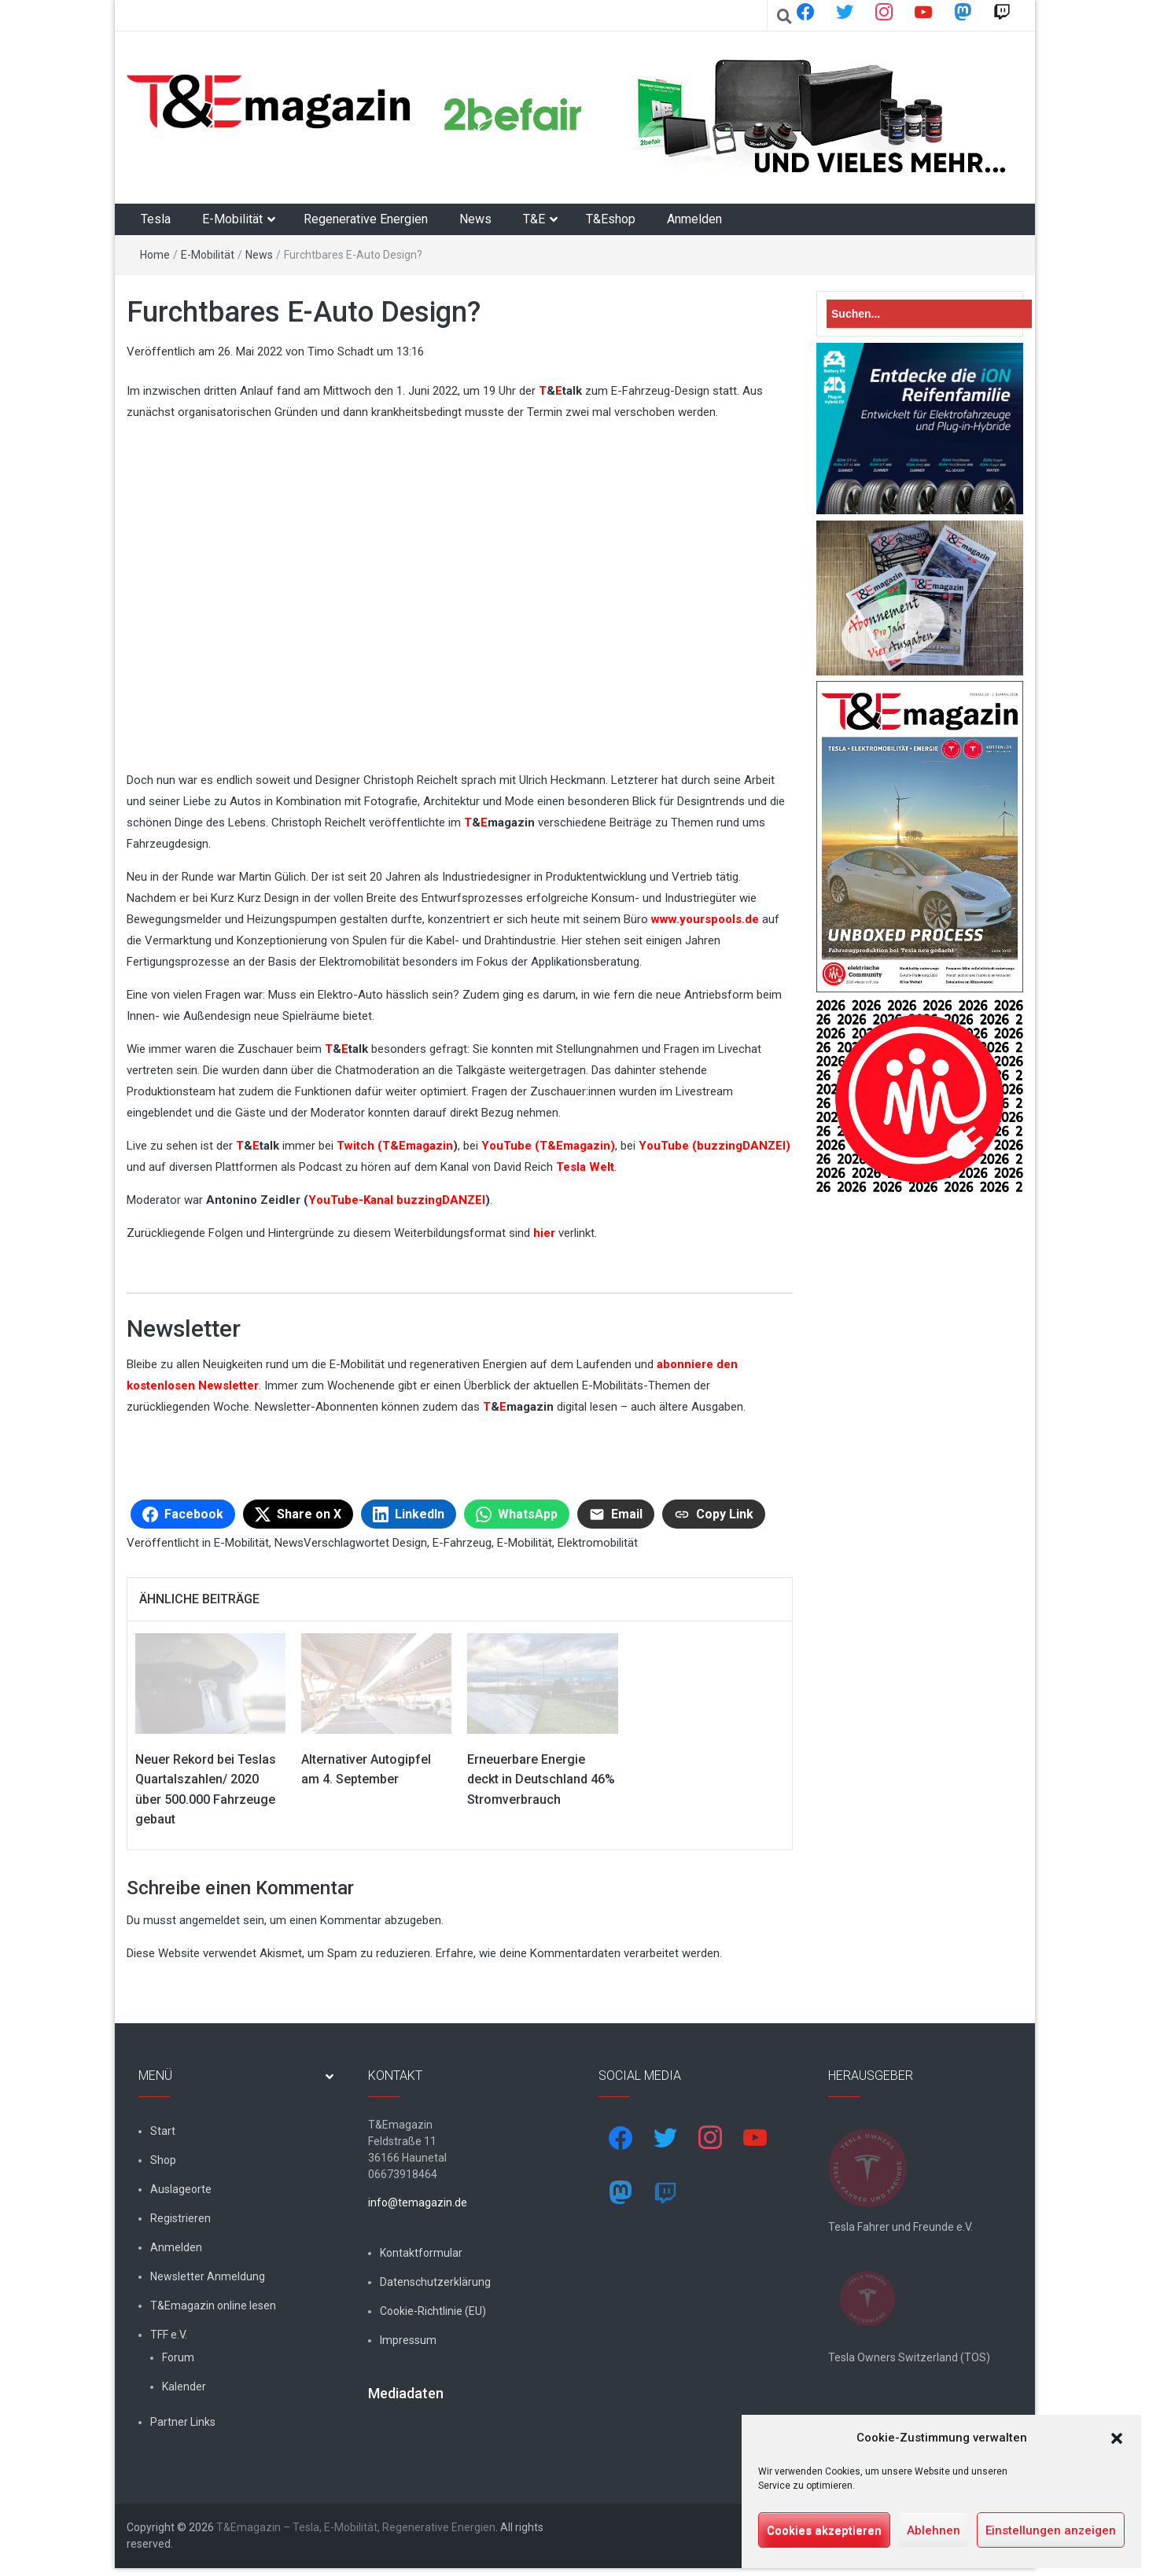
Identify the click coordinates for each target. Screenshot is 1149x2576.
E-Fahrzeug (462, 1543)
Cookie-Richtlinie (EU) (433, 2311)
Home (155, 254)
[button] (1117, 2438)
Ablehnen (933, 2530)
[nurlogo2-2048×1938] (919, 1095)
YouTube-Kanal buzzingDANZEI (396, 1200)
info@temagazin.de (417, 2202)
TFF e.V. (168, 2334)
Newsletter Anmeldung (207, 2276)
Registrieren (180, 2218)
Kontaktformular (421, 2253)
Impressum (408, 2340)
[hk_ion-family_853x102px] (919, 428)
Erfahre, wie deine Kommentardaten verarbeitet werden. (579, 1953)
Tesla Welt (585, 1167)
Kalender (184, 2386)
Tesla (156, 219)
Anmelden (694, 219)
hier (545, 1233)
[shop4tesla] (720, 114)
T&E (534, 219)
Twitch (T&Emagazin (395, 1146)
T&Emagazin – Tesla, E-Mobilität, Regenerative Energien (355, 2535)
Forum (178, 2357)
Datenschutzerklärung (435, 2282)
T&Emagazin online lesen (213, 2305)
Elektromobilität (598, 1543)
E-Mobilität (232, 219)
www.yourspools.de (705, 919)
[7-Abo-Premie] (919, 597)
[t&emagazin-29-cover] (919, 836)
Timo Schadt (341, 351)
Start (162, 2131)
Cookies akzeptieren (824, 2530)
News (475, 219)
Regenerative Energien (366, 219)
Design (409, 1543)
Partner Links (182, 2422)
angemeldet (209, 1920)
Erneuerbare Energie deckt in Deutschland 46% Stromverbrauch (541, 1779)
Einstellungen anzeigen (1050, 2530)
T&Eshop (610, 219)
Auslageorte (181, 2189)
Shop (163, 2160)
